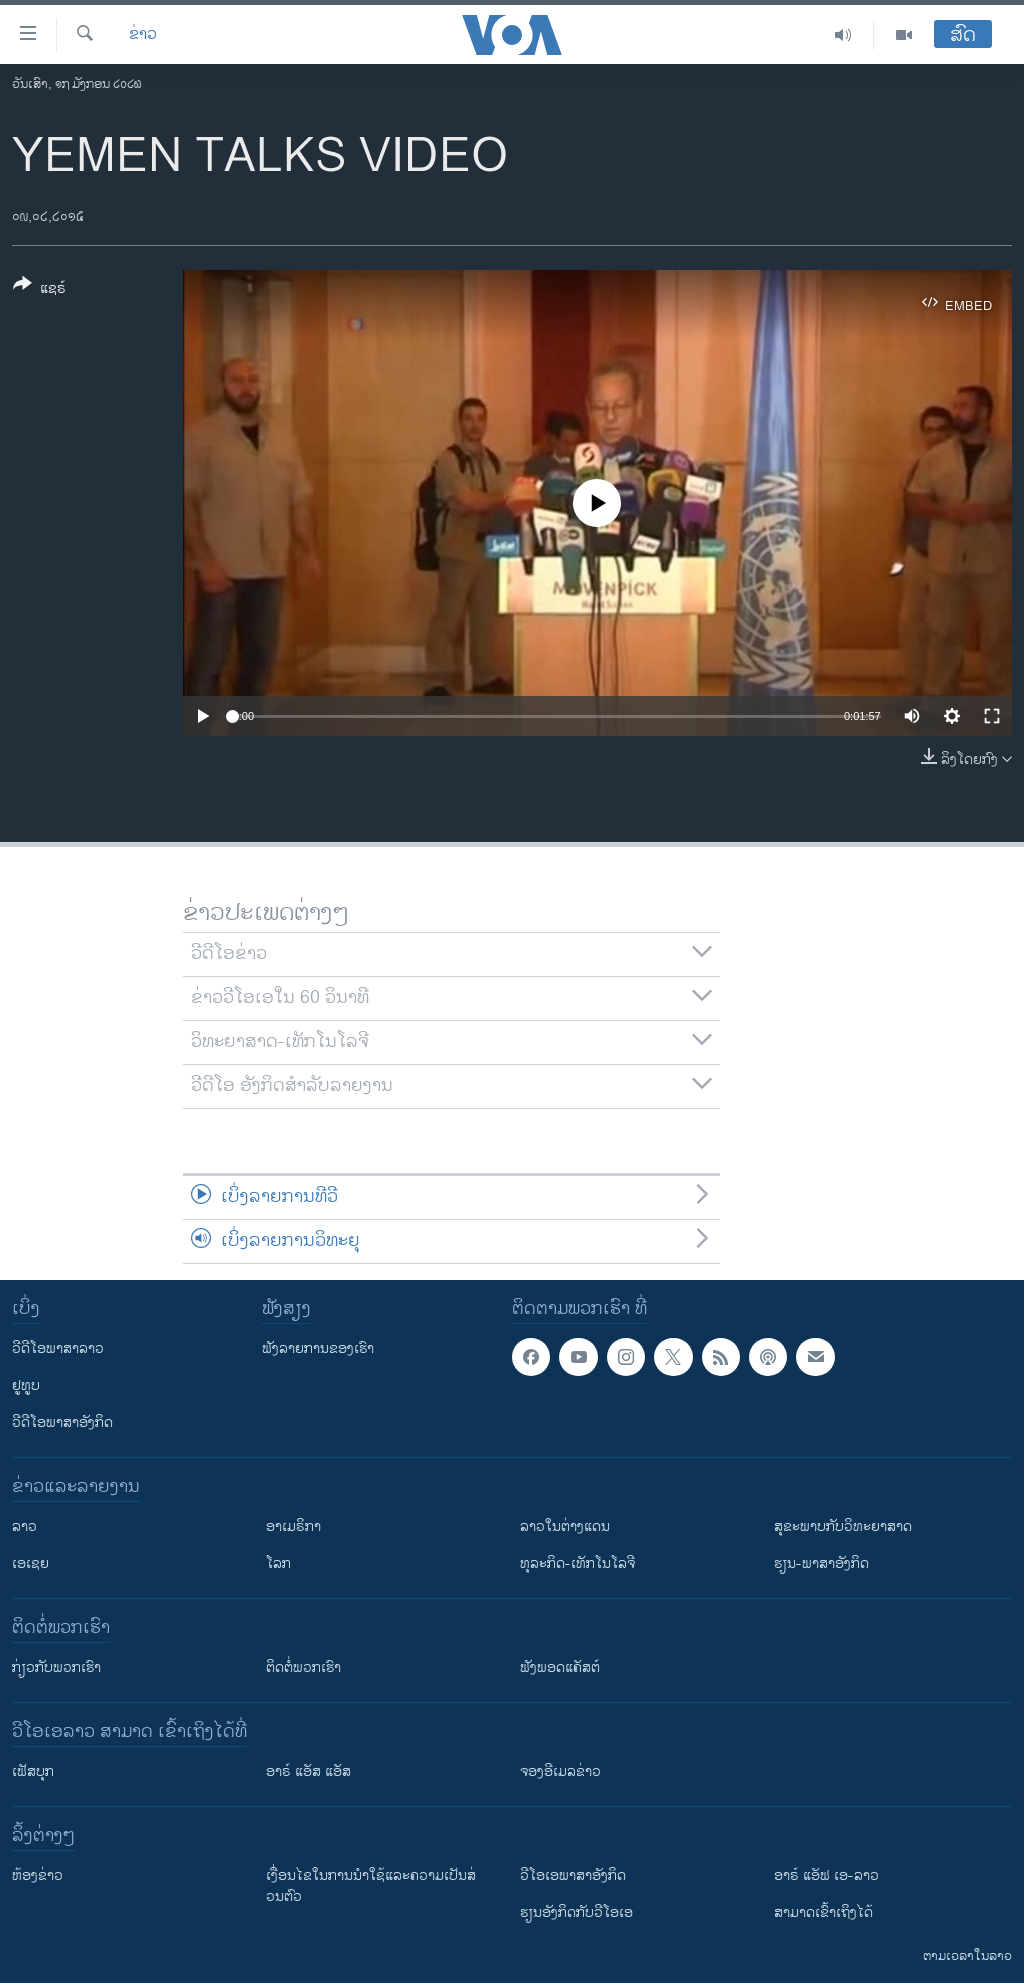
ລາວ (24, 1526)
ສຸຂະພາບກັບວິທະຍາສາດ (843, 1526)
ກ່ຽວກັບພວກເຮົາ (56, 1667)
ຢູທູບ (26, 1385)
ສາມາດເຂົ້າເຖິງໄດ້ (823, 1912)
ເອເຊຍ (30, 1563)
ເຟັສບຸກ (33, 1771)
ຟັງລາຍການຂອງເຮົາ (318, 1348)
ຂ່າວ (143, 35)
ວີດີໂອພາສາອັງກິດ (62, 1422)
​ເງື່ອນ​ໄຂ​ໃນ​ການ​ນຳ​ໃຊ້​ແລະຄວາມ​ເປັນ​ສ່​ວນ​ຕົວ (371, 1886)
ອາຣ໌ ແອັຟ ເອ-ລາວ (826, 1875)
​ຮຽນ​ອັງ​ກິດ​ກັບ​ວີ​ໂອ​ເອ (576, 1912)
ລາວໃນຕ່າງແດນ (565, 1526)
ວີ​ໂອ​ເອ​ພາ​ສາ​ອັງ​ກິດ (573, 1875)
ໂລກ (278, 1563)
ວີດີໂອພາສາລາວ (58, 1348)
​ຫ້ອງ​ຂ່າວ (37, 1875)
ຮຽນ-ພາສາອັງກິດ (821, 1563)
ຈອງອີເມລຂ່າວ (560, 1771)
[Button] (39, 290)
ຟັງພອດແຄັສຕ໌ (560, 1667)
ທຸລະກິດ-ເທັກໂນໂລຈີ (577, 1563)
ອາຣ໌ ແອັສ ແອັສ (308, 1771)
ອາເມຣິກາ (293, 1526)
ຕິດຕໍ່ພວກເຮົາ (303, 1667)
